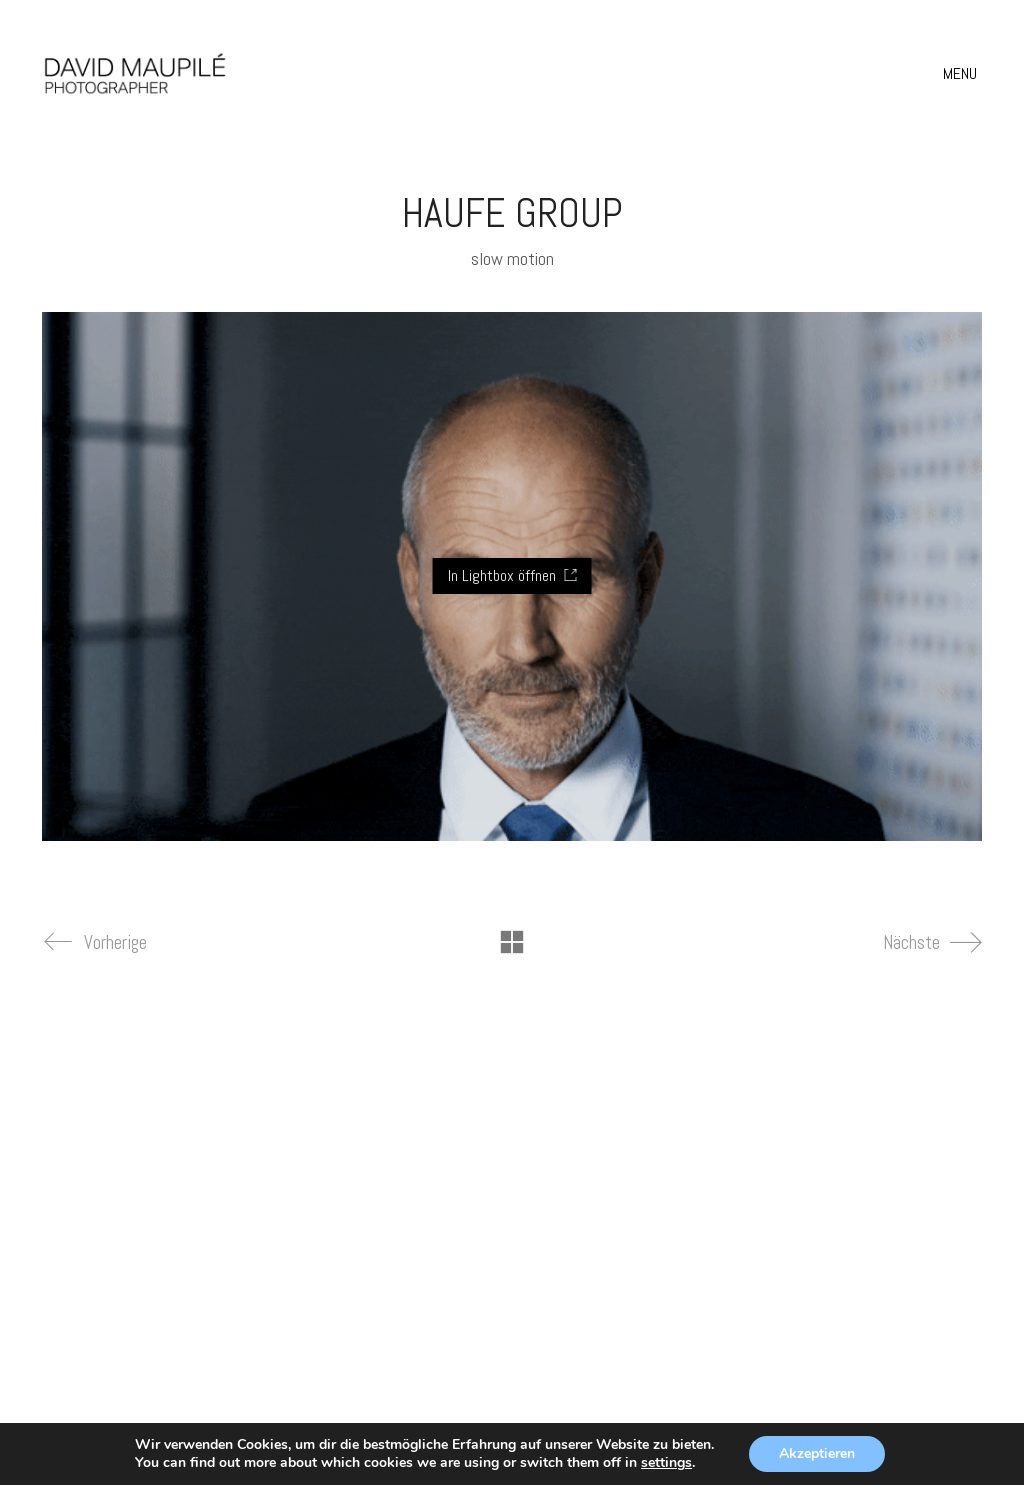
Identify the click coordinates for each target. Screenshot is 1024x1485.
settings (666, 1463)
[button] (962, 74)
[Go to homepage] (135, 73)
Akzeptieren (817, 1453)
